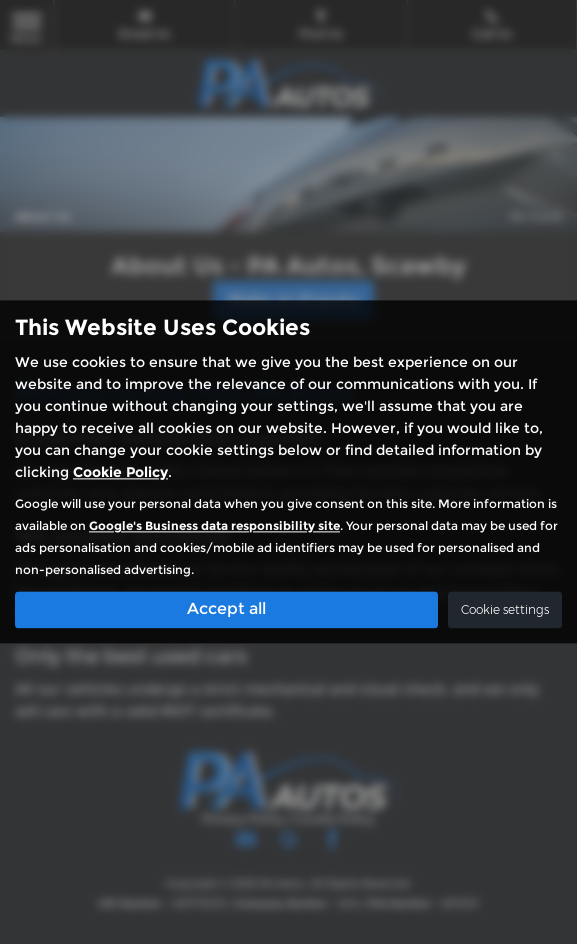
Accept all (226, 609)
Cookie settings (505, 610)
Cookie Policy (120, 473)
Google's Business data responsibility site (214, 526)
